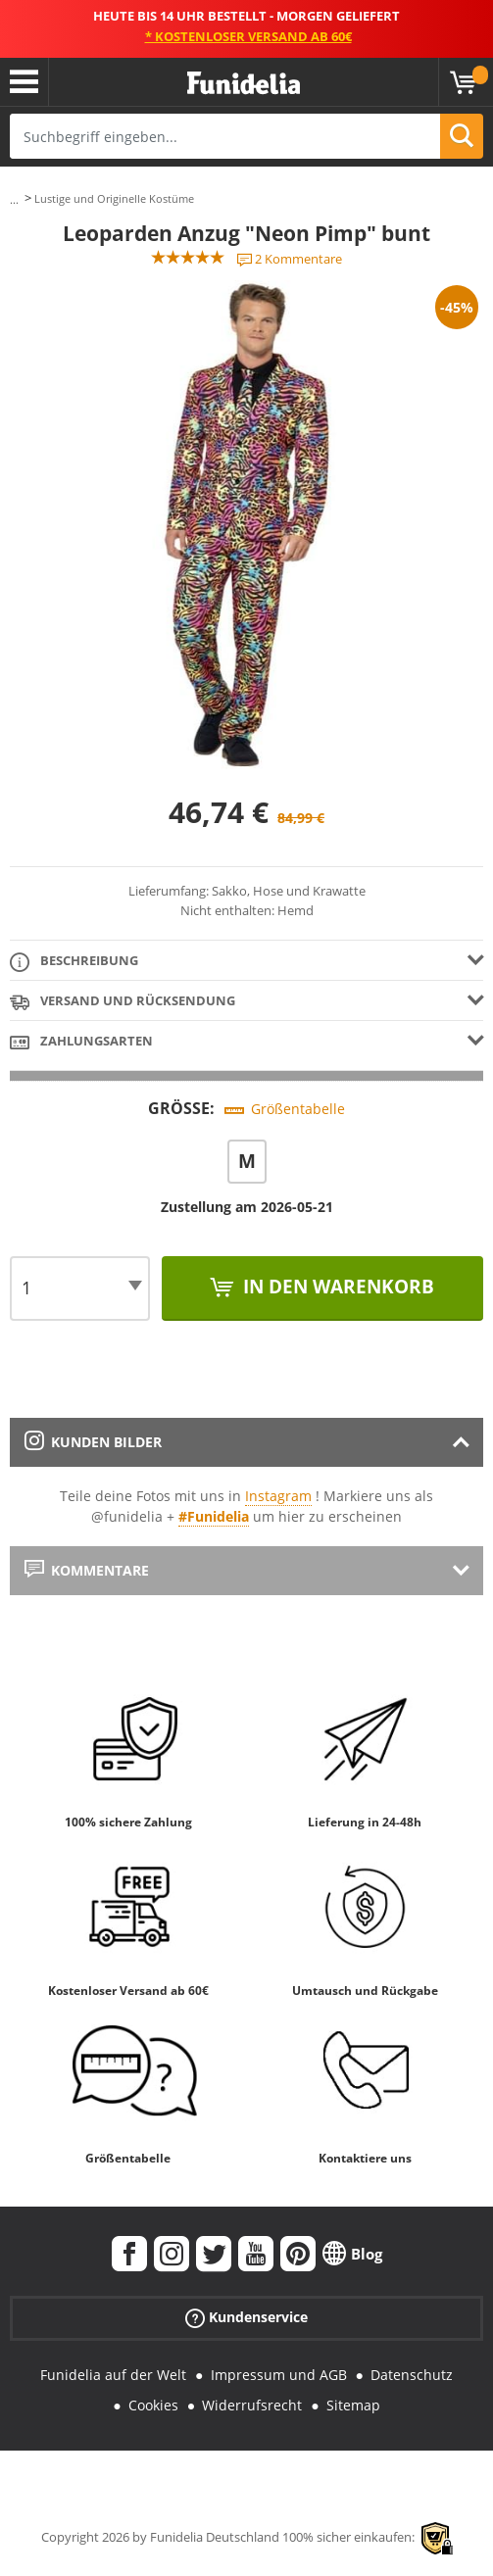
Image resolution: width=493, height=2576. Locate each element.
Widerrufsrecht (252, 2405)
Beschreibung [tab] (74, 961)
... (14, 199)
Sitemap (353, 2405)
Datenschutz (411, 2374)
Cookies (153, 2405)
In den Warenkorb (336, 1286)
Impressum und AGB (279, 2374)
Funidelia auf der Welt (113, 2374)
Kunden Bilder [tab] (93, 1442)
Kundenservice (246, 2318)
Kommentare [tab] (87, 1570)
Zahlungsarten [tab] (81, 1042)
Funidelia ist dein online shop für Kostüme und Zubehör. (243, 84)
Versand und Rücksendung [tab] (122, 1002)
